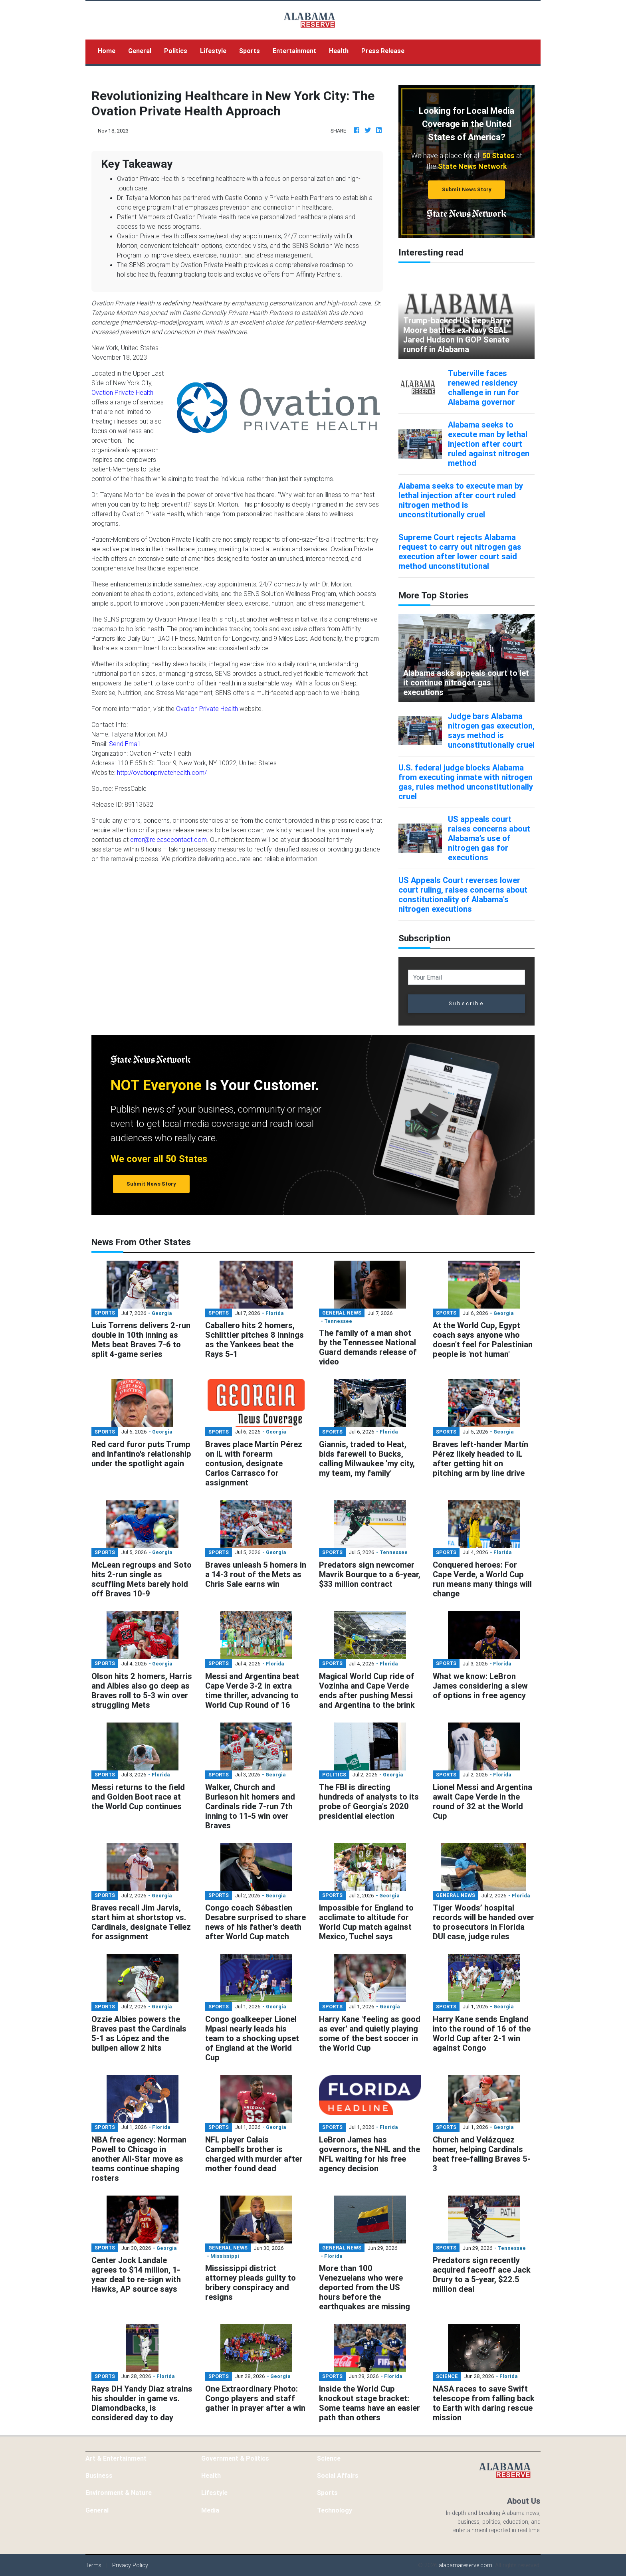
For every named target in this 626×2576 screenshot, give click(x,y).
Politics (175, 51)
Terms (93, 2565)
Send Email (124, 744)
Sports (249, 51)
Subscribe (466, 1003)
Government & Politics (235, 2458)
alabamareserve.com (465, 2565)
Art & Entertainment (116, 2458)
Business (99, 2475)
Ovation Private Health (122, 392)
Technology (334, 2510)
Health (339, 51)
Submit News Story (466, 189)
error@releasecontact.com (168, 839)
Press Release (382, 51)
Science (329, 2458)
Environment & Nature (118, 2493)
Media (210, 2510)
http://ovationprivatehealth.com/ (162, 772)
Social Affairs (338, 2475)
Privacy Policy (130, 2565)
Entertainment (294, 51)
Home (110, 50)
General (139, 51)
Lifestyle (213, 51)
